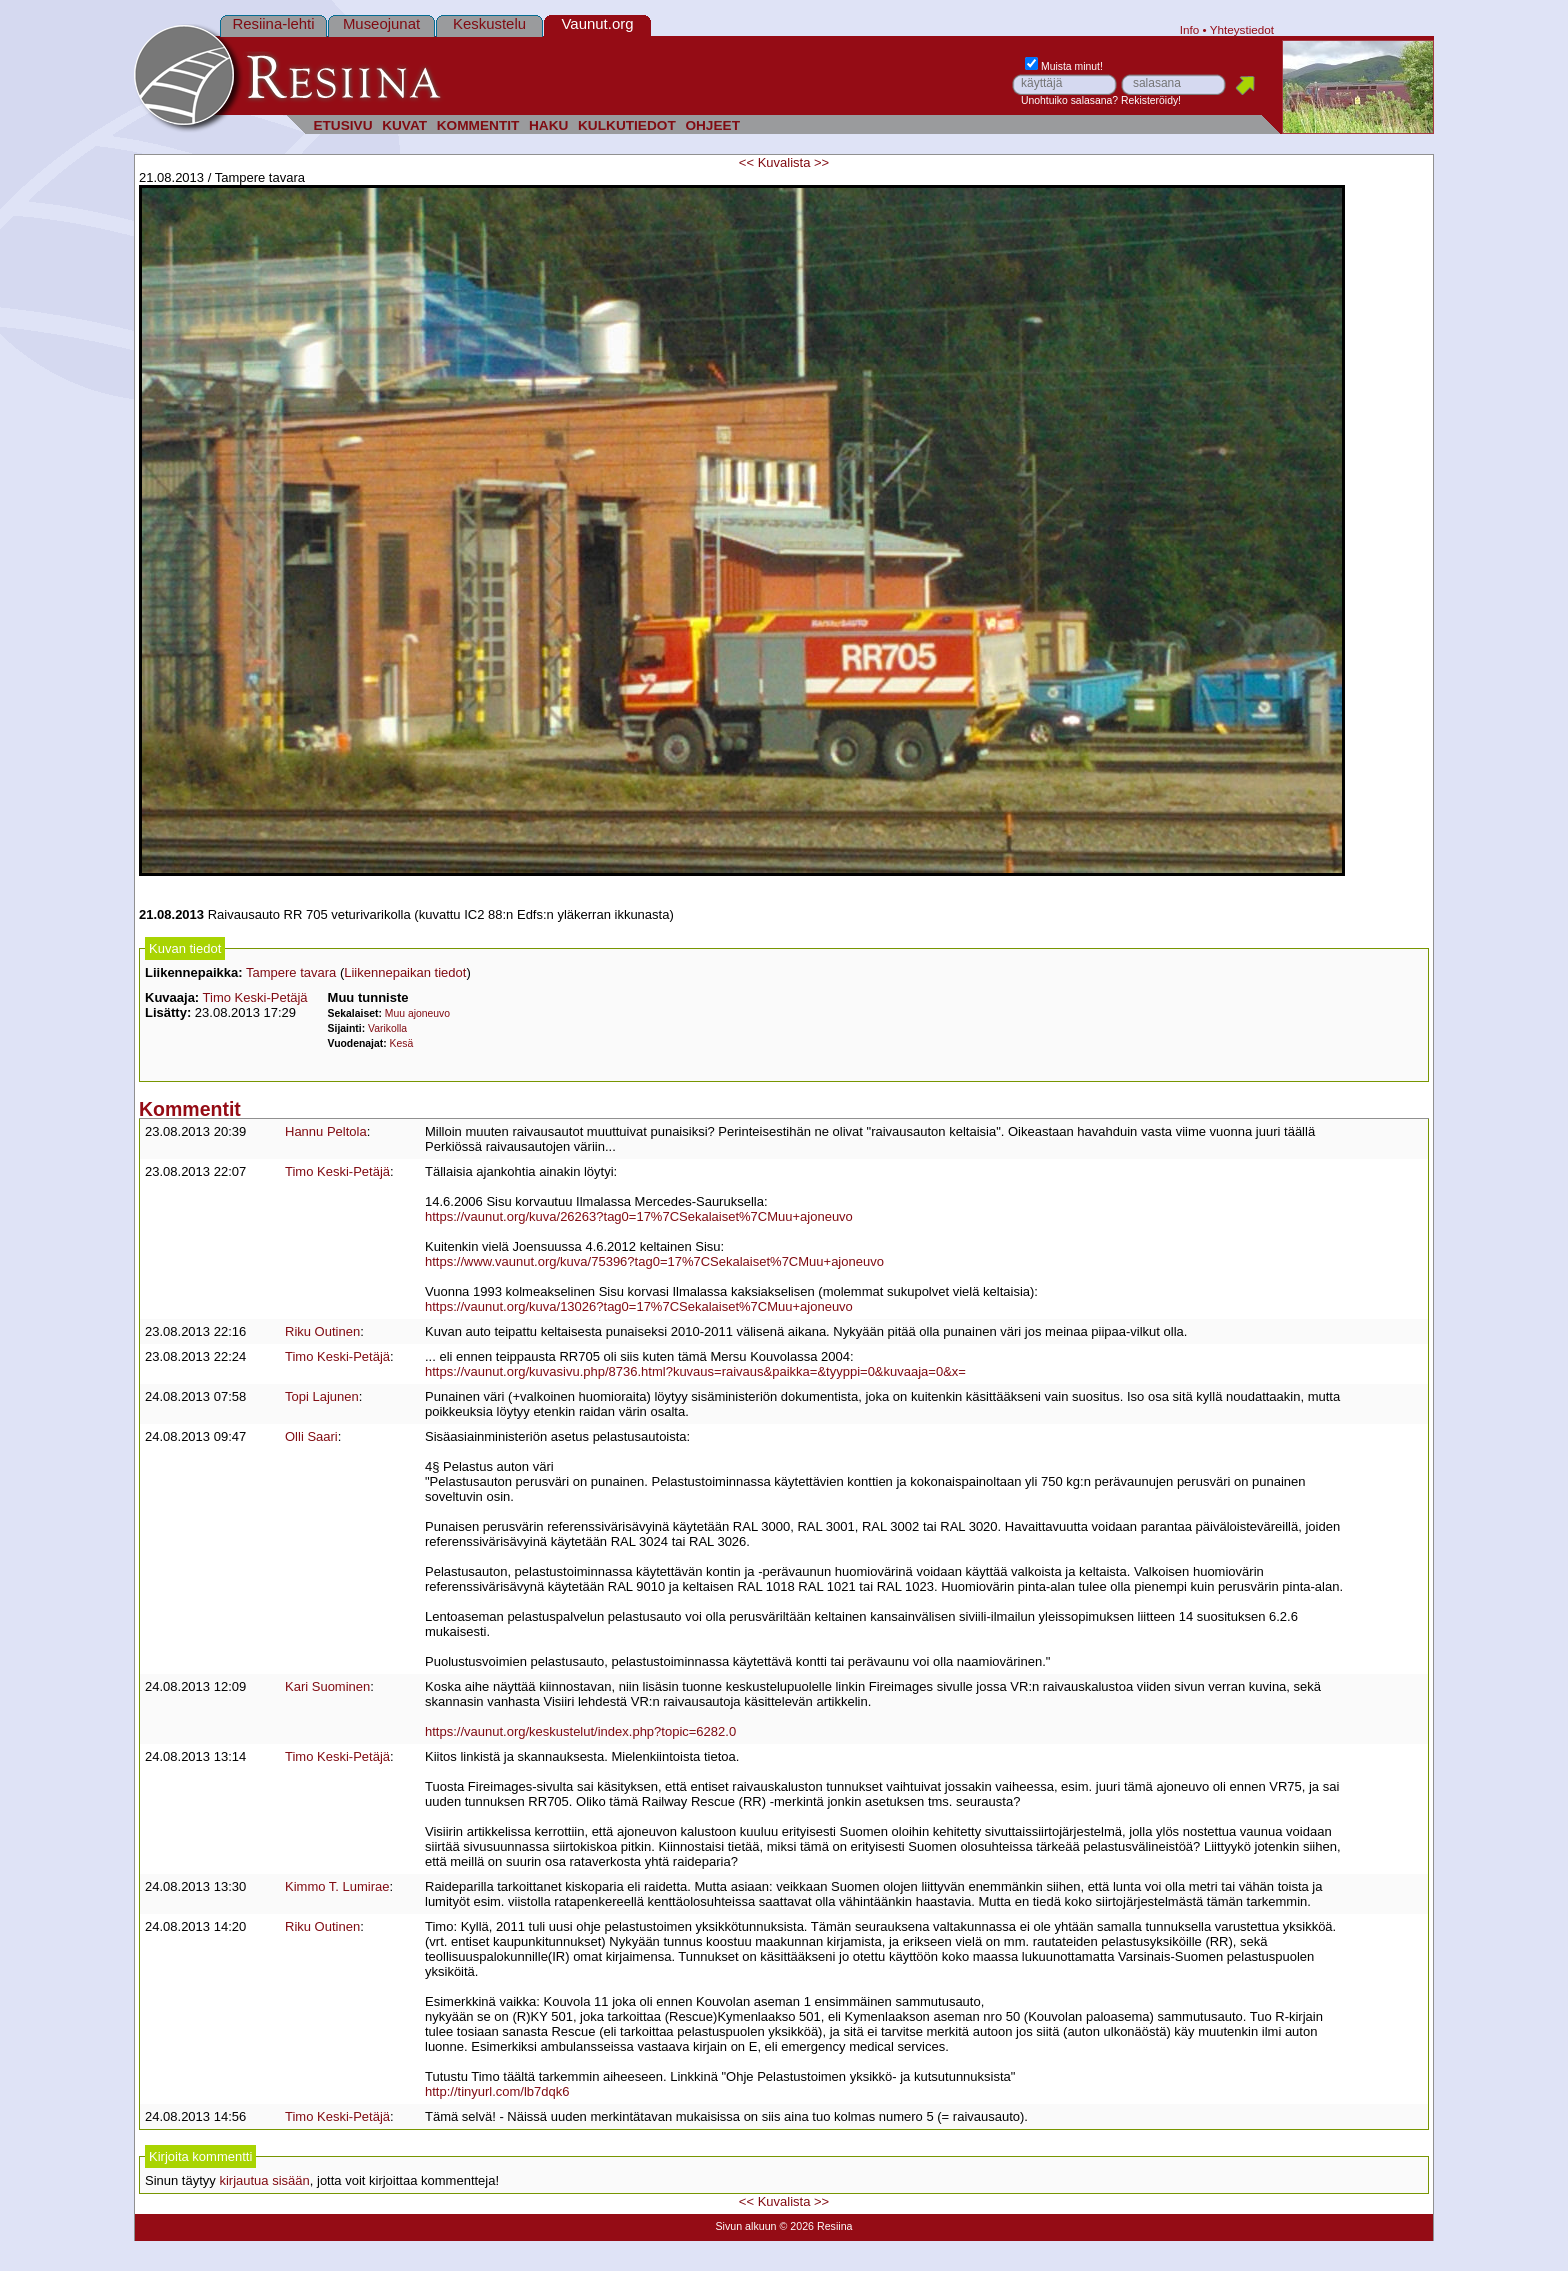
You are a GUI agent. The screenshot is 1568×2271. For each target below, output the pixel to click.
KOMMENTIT (478, 125)
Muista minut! (1064, 66)
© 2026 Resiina (815, 2226)
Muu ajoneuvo (417, 1013)
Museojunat (381, 23)
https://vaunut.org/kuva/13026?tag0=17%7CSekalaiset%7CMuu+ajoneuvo (639, 1306)
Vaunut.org (598, 23)
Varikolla (387, 1028)
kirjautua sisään (264, 2180)
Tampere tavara (291, 972)
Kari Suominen (327, 1686)
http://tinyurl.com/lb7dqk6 (497, 2091)
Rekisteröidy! (1151, 100)
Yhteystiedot (1242, 29)
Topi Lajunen (322, 1396)
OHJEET (712, 125)
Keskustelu (489, 23)
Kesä (402, 1043)
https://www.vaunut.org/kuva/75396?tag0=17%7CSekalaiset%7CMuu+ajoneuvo (654, 1261)
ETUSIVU (342, 125)
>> (821, 162)
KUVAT (404, 125)
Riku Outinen (322, 1331)
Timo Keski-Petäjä (255, 997)
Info (1190, 29)
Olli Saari (311, 1436)
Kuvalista (784, 162)
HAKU (548, 125)
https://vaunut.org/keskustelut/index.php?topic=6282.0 (580, 1731)
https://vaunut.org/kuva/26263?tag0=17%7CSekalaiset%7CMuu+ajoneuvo (639, 1216)
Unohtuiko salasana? (1069, 100)
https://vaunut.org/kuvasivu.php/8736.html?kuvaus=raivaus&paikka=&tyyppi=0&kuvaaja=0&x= (695, 1371)
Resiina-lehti (273, 23)
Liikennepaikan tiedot (405, 972)
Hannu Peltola (326, 1131)
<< (746, 162)
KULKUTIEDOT (627, 125)
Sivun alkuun (745, 2226)
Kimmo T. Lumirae (337, 1886)
